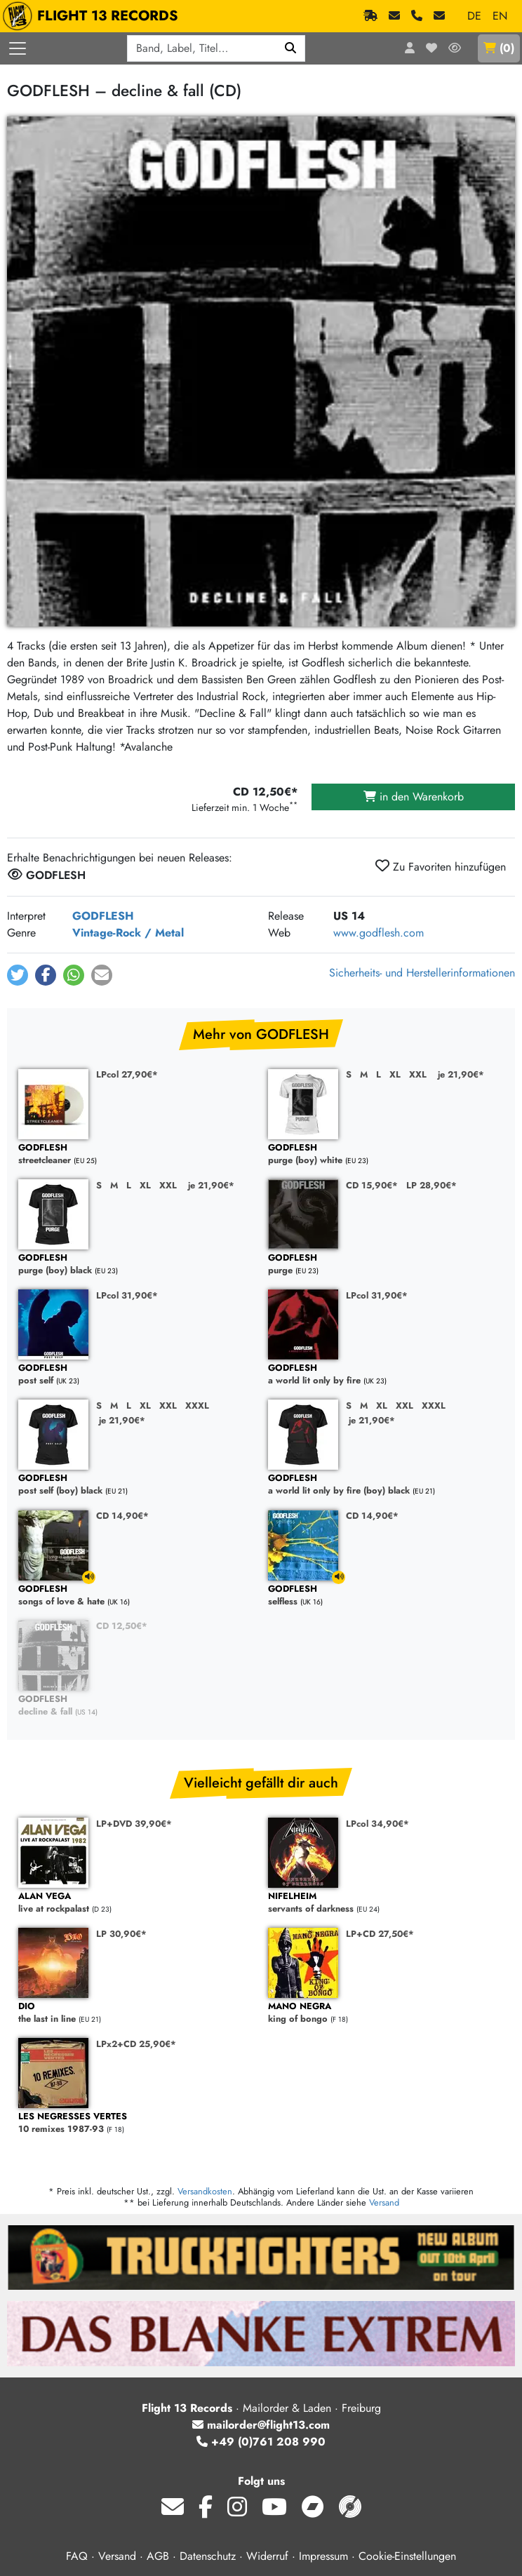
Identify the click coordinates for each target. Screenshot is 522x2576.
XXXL (197, 1405)
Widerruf (267, 2556)
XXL (418, 1074)
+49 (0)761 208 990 (261, 2442)
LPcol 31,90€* (127, 1295)
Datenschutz (208, 2556)
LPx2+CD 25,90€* (136, 2044)
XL (395, 1074)
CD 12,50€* (121, 1625)
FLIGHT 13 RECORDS (93, 16)
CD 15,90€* (372, 1185)
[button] (17, 975)
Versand (384, 2202)
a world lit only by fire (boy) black (386, 1485)
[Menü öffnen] (17, 48)
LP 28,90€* (431, 1185)
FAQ (77, 2556)
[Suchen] (290, 48)
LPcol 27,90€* (127, 1074)
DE (474, 16)
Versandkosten (205, 2191)
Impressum (323, 2556)
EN (500, 16)
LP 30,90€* (121, 1933)
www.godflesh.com (378, 933)
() (498, 48)
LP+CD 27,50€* (380, 1933)
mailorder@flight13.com (261, 2425)
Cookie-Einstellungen (407, 2556)
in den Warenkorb (413, 797)
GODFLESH (103, 916)
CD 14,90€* (122, 1515)
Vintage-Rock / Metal (128, 933)
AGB (158, 2556)
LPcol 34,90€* (377, 1823)
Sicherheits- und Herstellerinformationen (422, 973)
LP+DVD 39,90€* (134, 1823)
